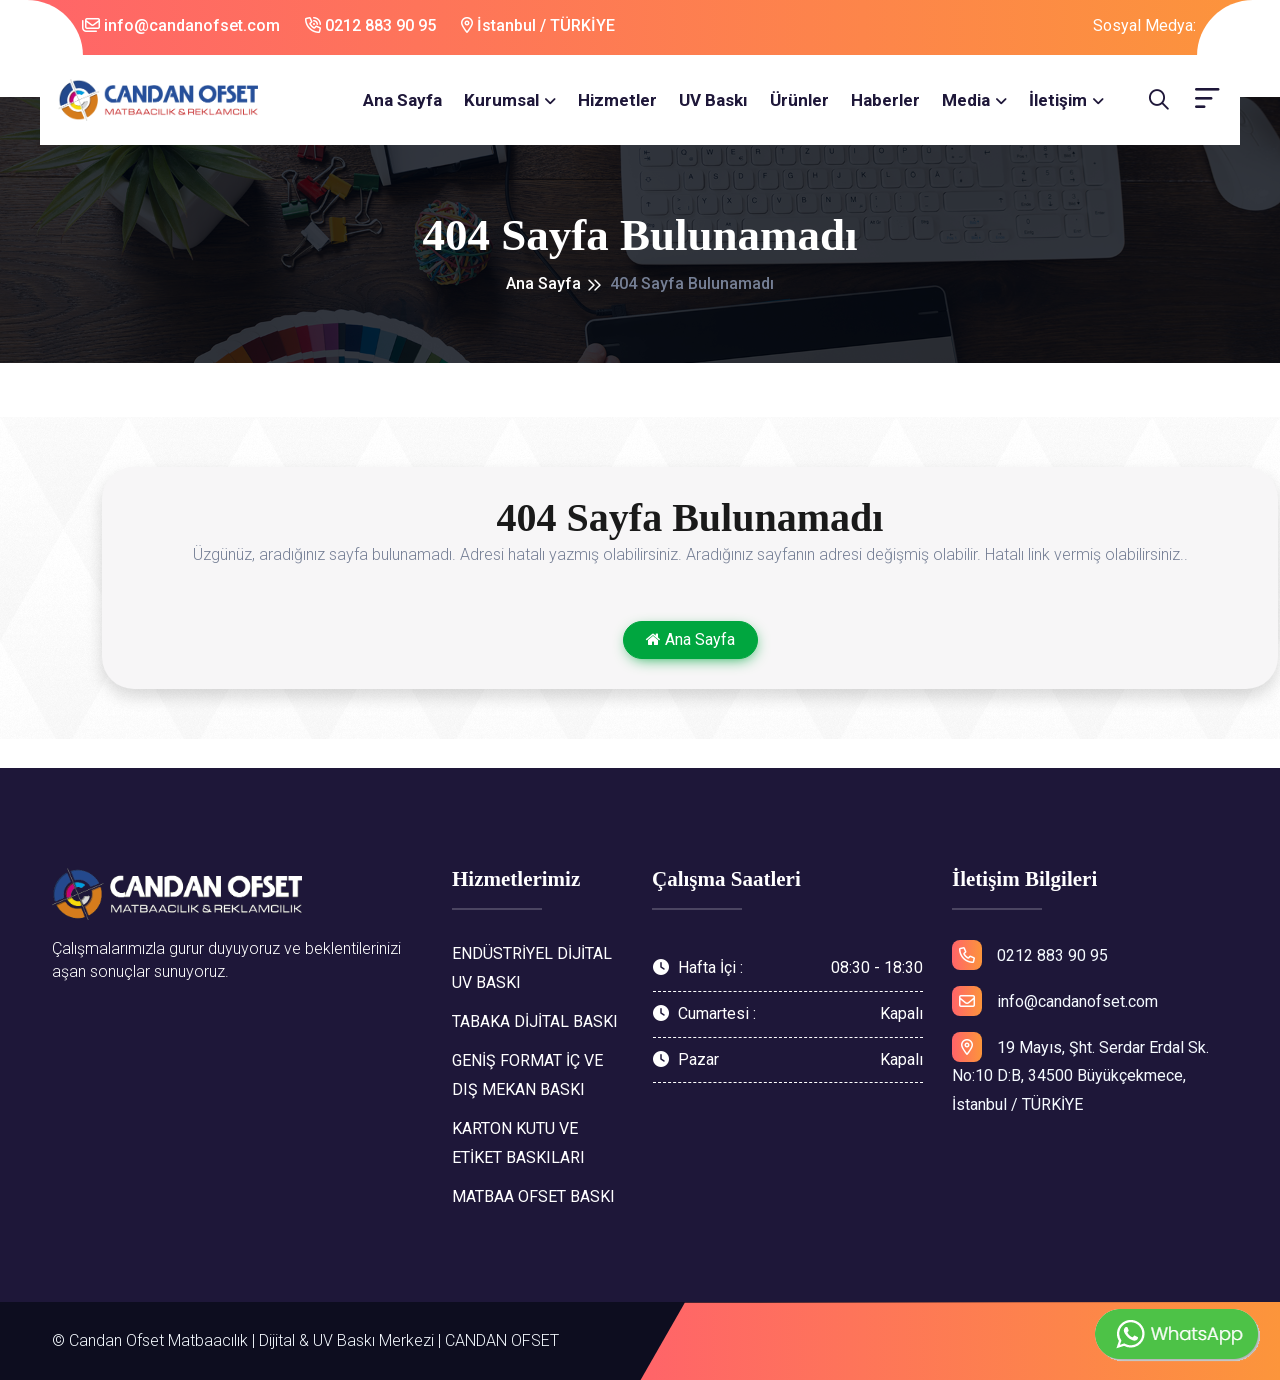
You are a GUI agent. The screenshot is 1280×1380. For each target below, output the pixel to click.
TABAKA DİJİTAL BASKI (535, 1021)
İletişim (1058, 100)
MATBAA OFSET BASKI (533, 1196)
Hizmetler (617, 100)
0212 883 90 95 (370, 25)
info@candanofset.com (181, 25)
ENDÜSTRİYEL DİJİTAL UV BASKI (532, 968)
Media (966, 100)
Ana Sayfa (402, 100)
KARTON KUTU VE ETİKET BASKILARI (518, 1143)
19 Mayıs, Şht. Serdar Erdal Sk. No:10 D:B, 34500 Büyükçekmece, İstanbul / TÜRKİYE (1080, 1073)
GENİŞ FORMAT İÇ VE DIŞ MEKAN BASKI (527, 1075)
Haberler (885, 100)
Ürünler (799, 100)
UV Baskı (713, 100)
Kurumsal (501, 100)
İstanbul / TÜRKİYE (538, 25)
